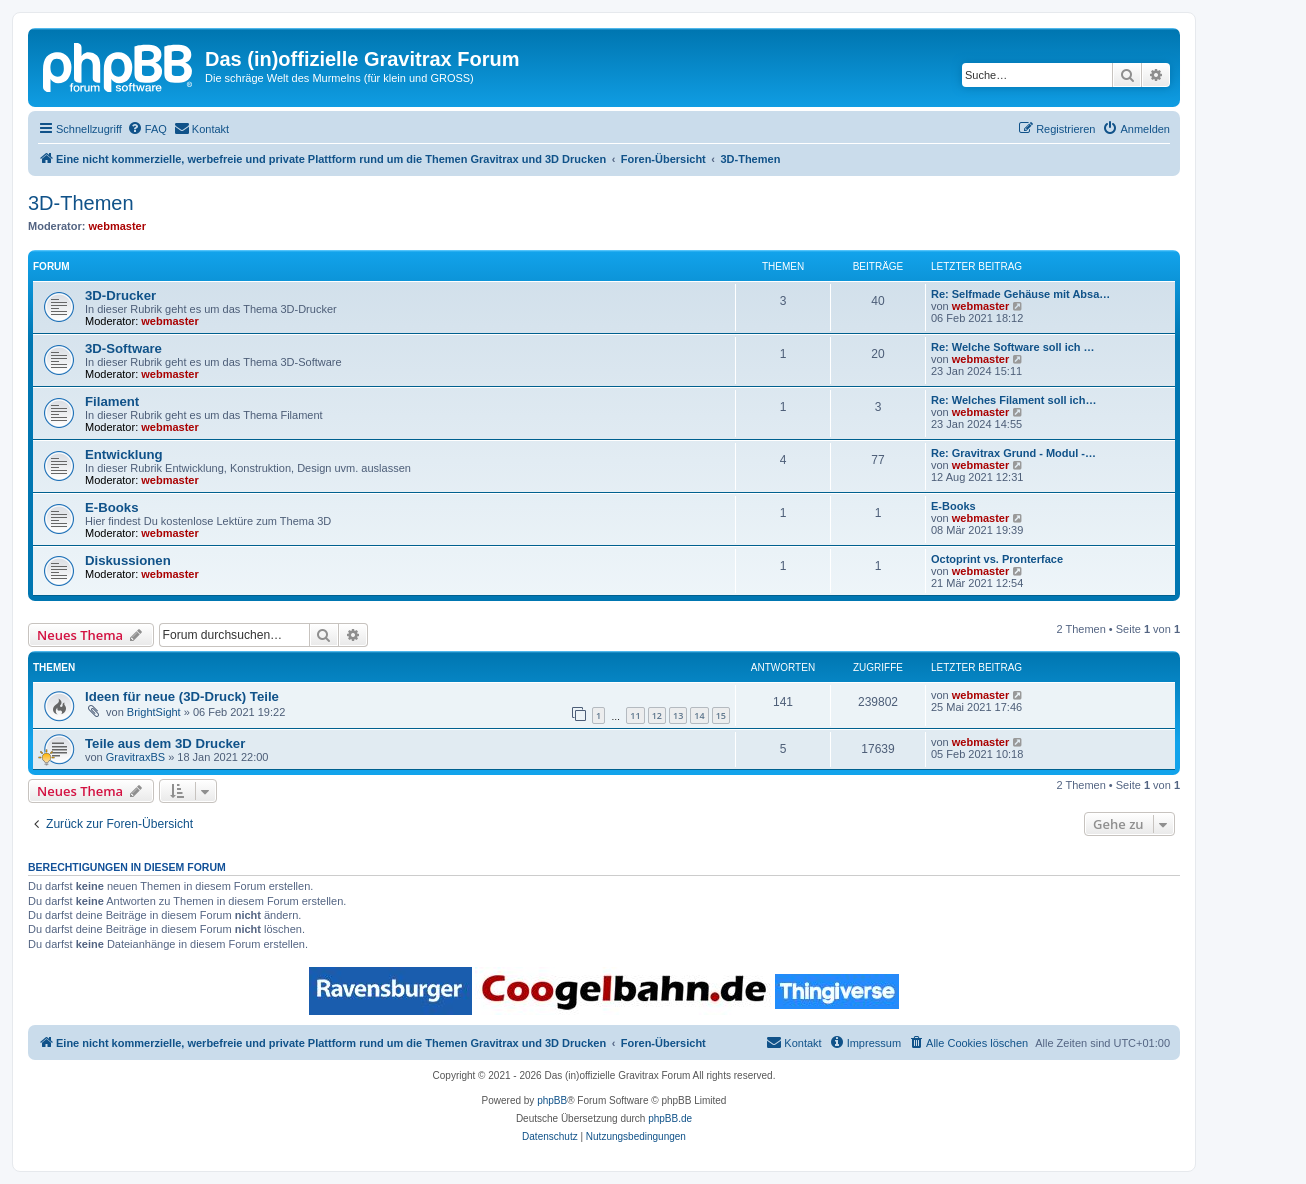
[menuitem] (147, 129)
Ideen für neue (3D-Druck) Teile (182, 696)
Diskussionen (128, 560)
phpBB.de (670, 1118)
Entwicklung (124, 454)
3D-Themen (81, 203)
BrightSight (154, 712)
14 (699, 715)
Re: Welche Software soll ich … (1013, 347)
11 (635, 715)
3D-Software (123, 348)
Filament (112, 401)
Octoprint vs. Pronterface (997, 559)
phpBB (552, 1100)
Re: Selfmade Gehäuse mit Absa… (1020, 294)
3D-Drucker (120, 295)
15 (721, 715)
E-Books (112, 507)
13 (678, 715)
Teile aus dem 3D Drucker (165, 743)
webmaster (117, 226)
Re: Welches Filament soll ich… (1013, 400)
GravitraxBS (135, 757)
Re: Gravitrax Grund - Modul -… (1013, 453)
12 (657, 715)
